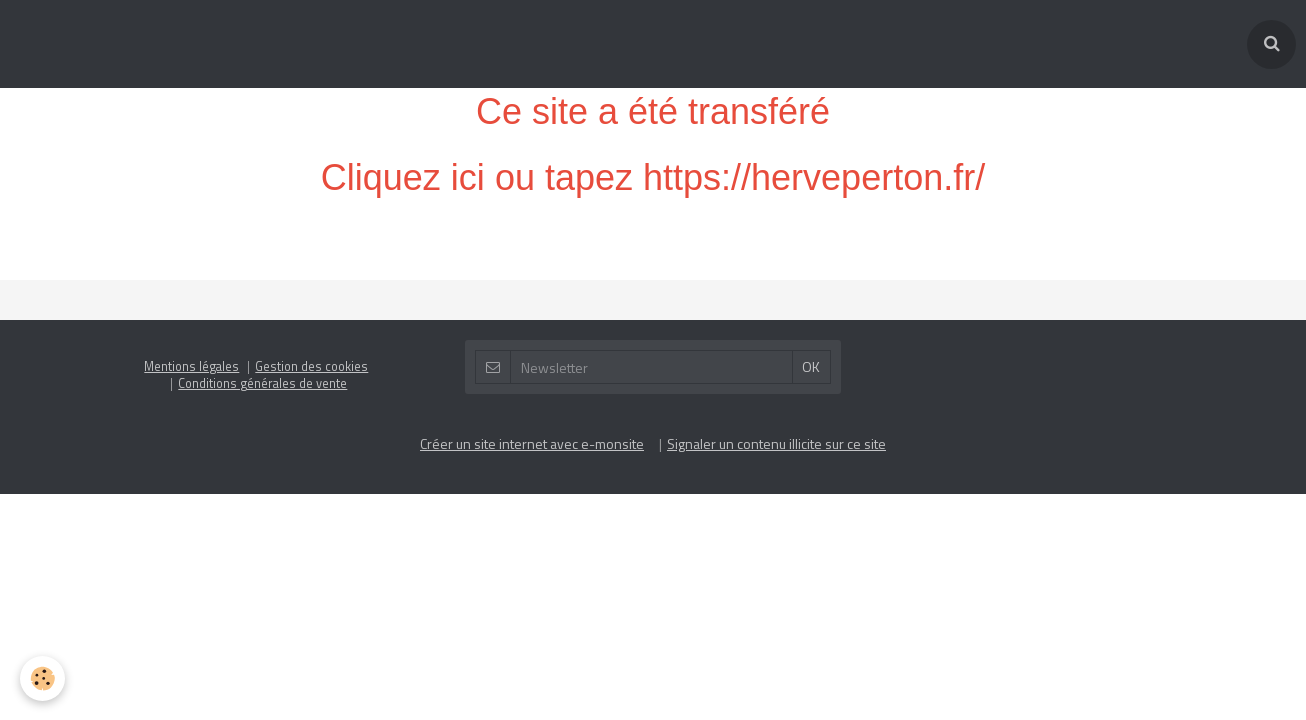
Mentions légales (191, 278)
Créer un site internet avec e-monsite (532, 355)
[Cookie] (42, 678)
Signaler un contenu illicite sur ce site (776, 355)
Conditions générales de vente (262, 295)
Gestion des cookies (311, 278)
